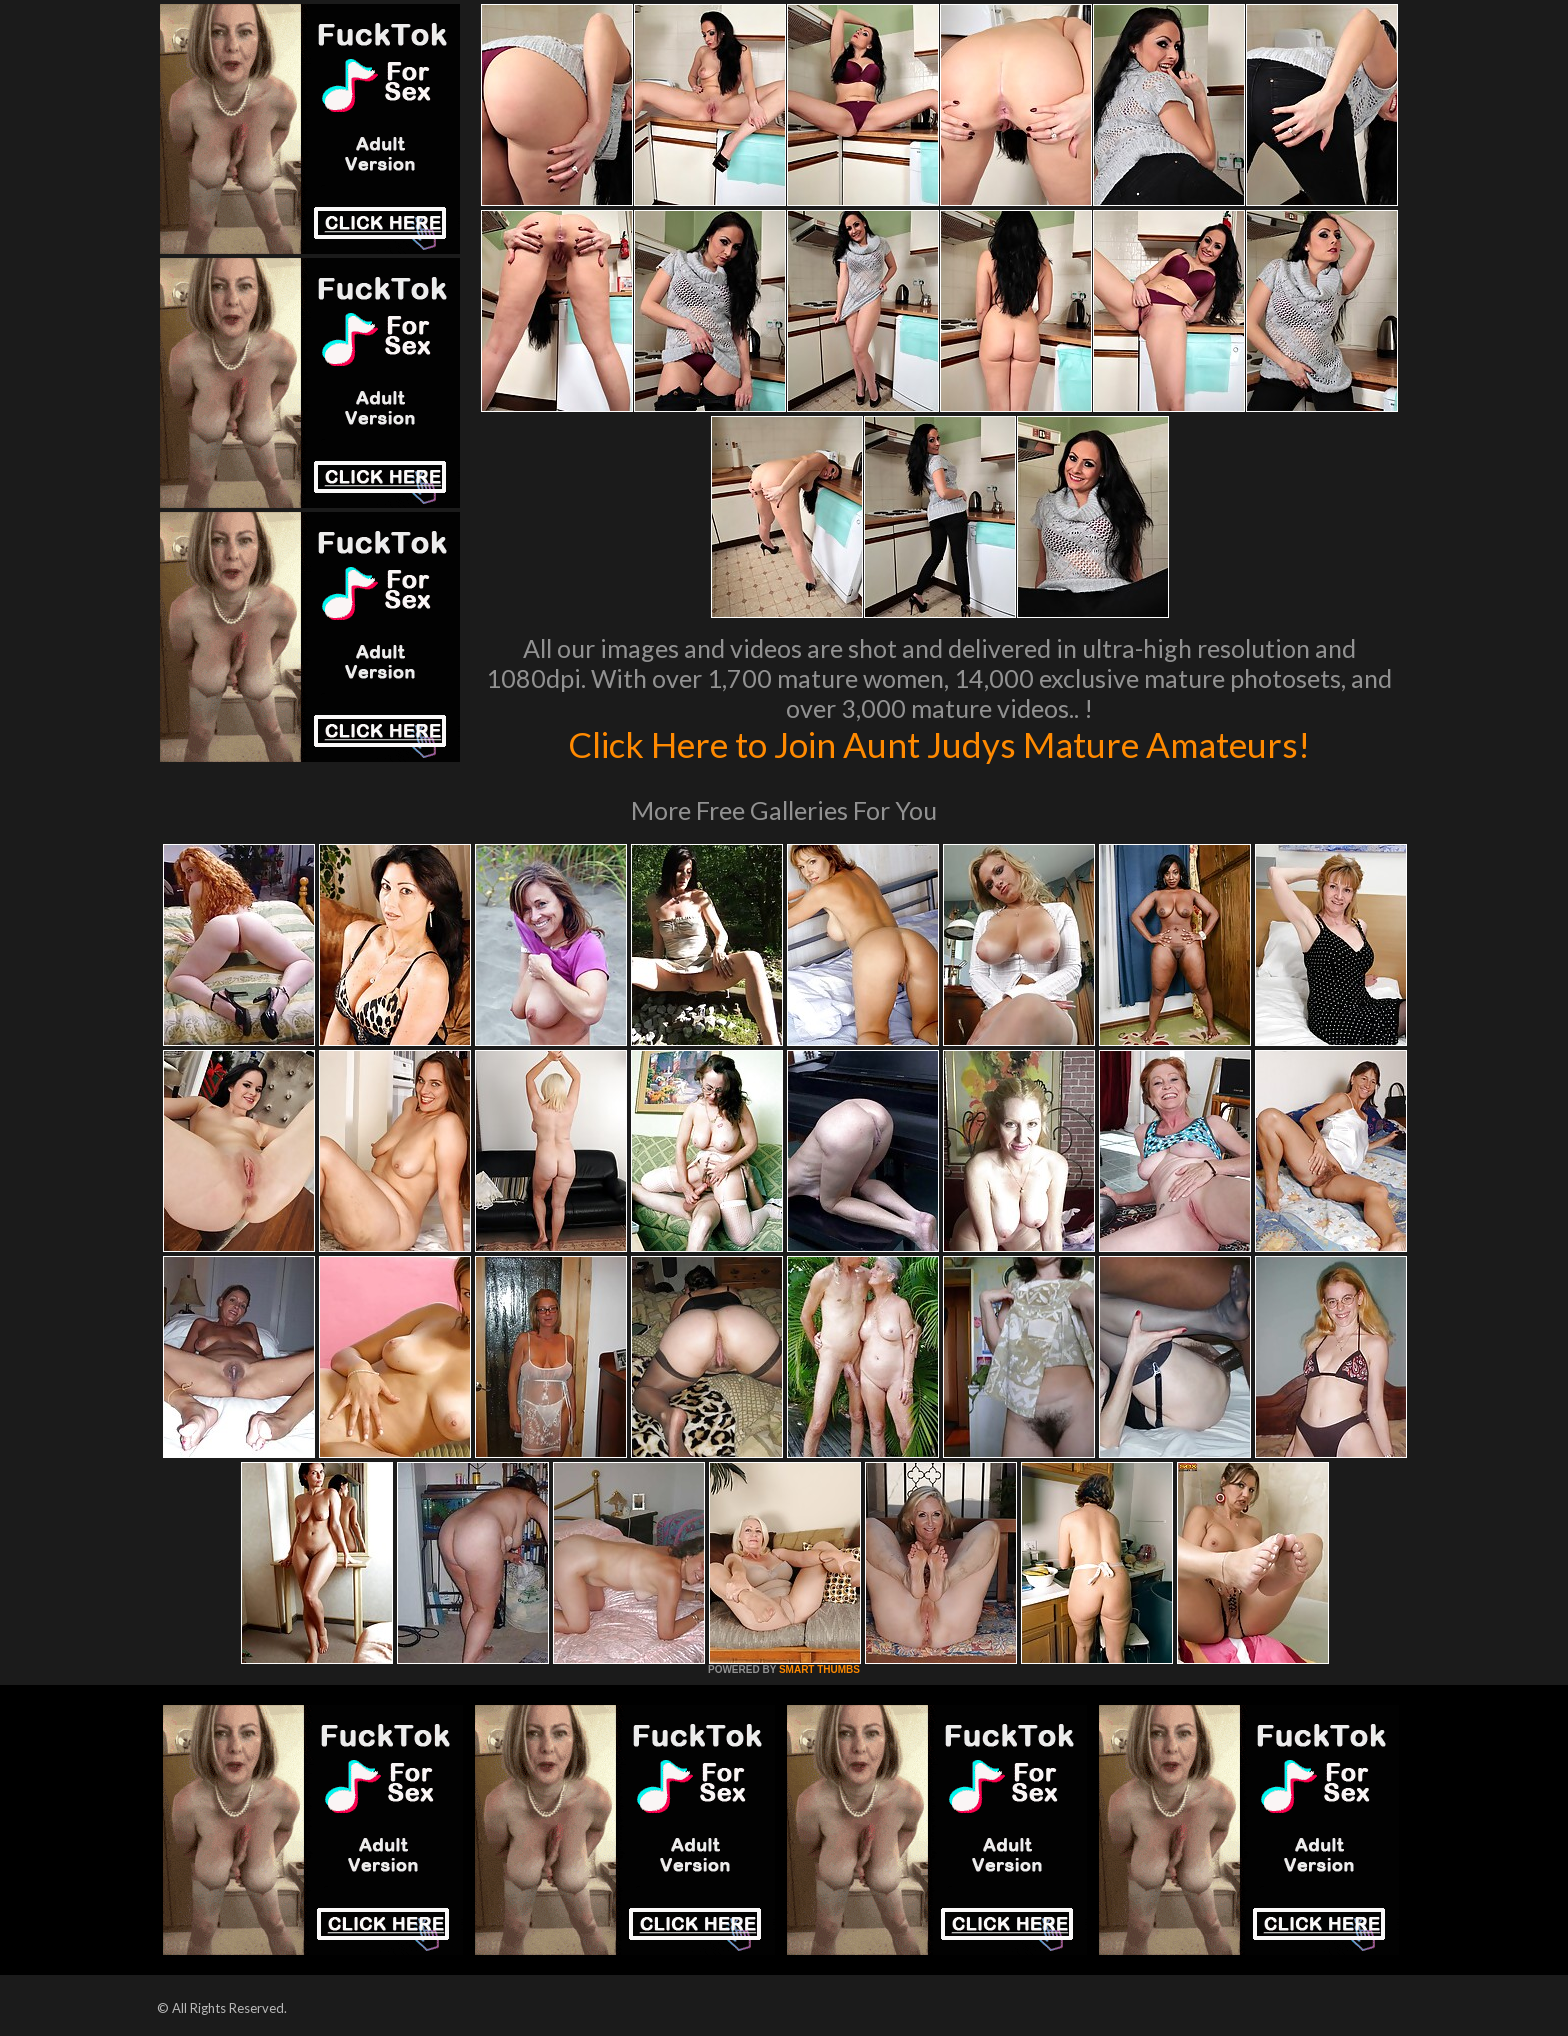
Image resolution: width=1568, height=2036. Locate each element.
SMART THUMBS (819, 1669)
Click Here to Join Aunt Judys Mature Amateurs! (939, 744)
